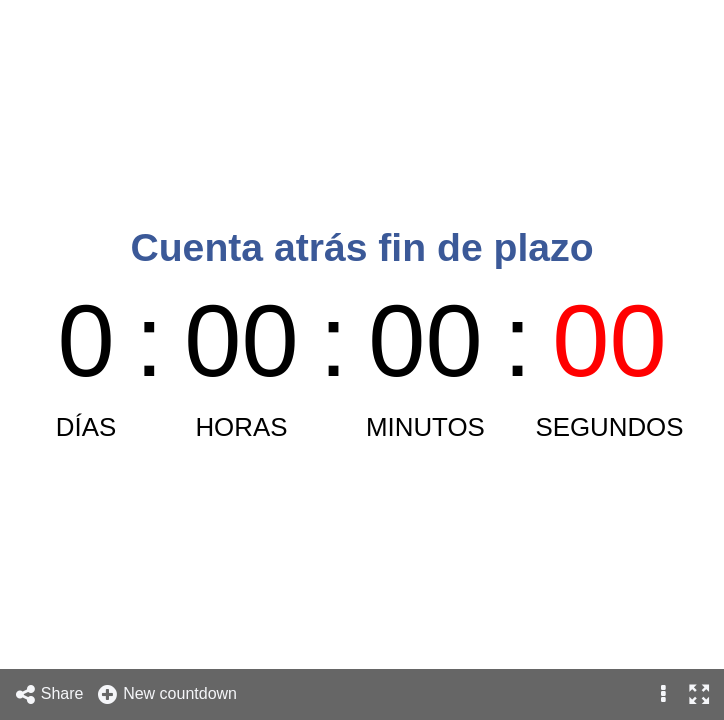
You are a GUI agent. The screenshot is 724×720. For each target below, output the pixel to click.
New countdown (166, 694)
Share (49, 694)
